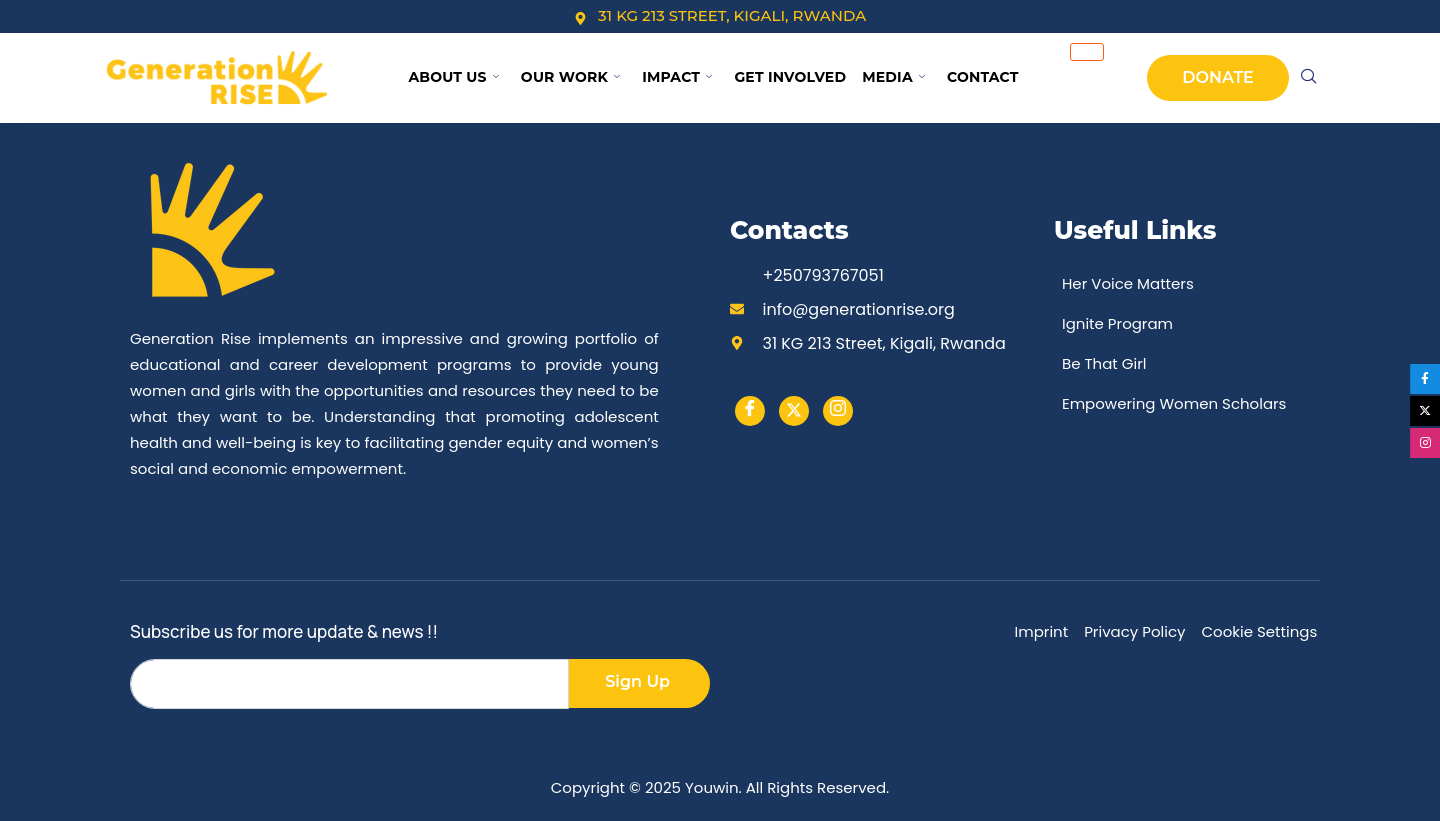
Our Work (570, 77)
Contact (983, 77)
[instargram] (838, 411)
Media (893, 77)
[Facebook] (750, 411)
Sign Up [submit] (637, 681)
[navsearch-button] (1309, 78)
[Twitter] (794, 411)
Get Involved (790, 77)
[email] (349, 684)
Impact (677, 77)
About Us (453, 77)
